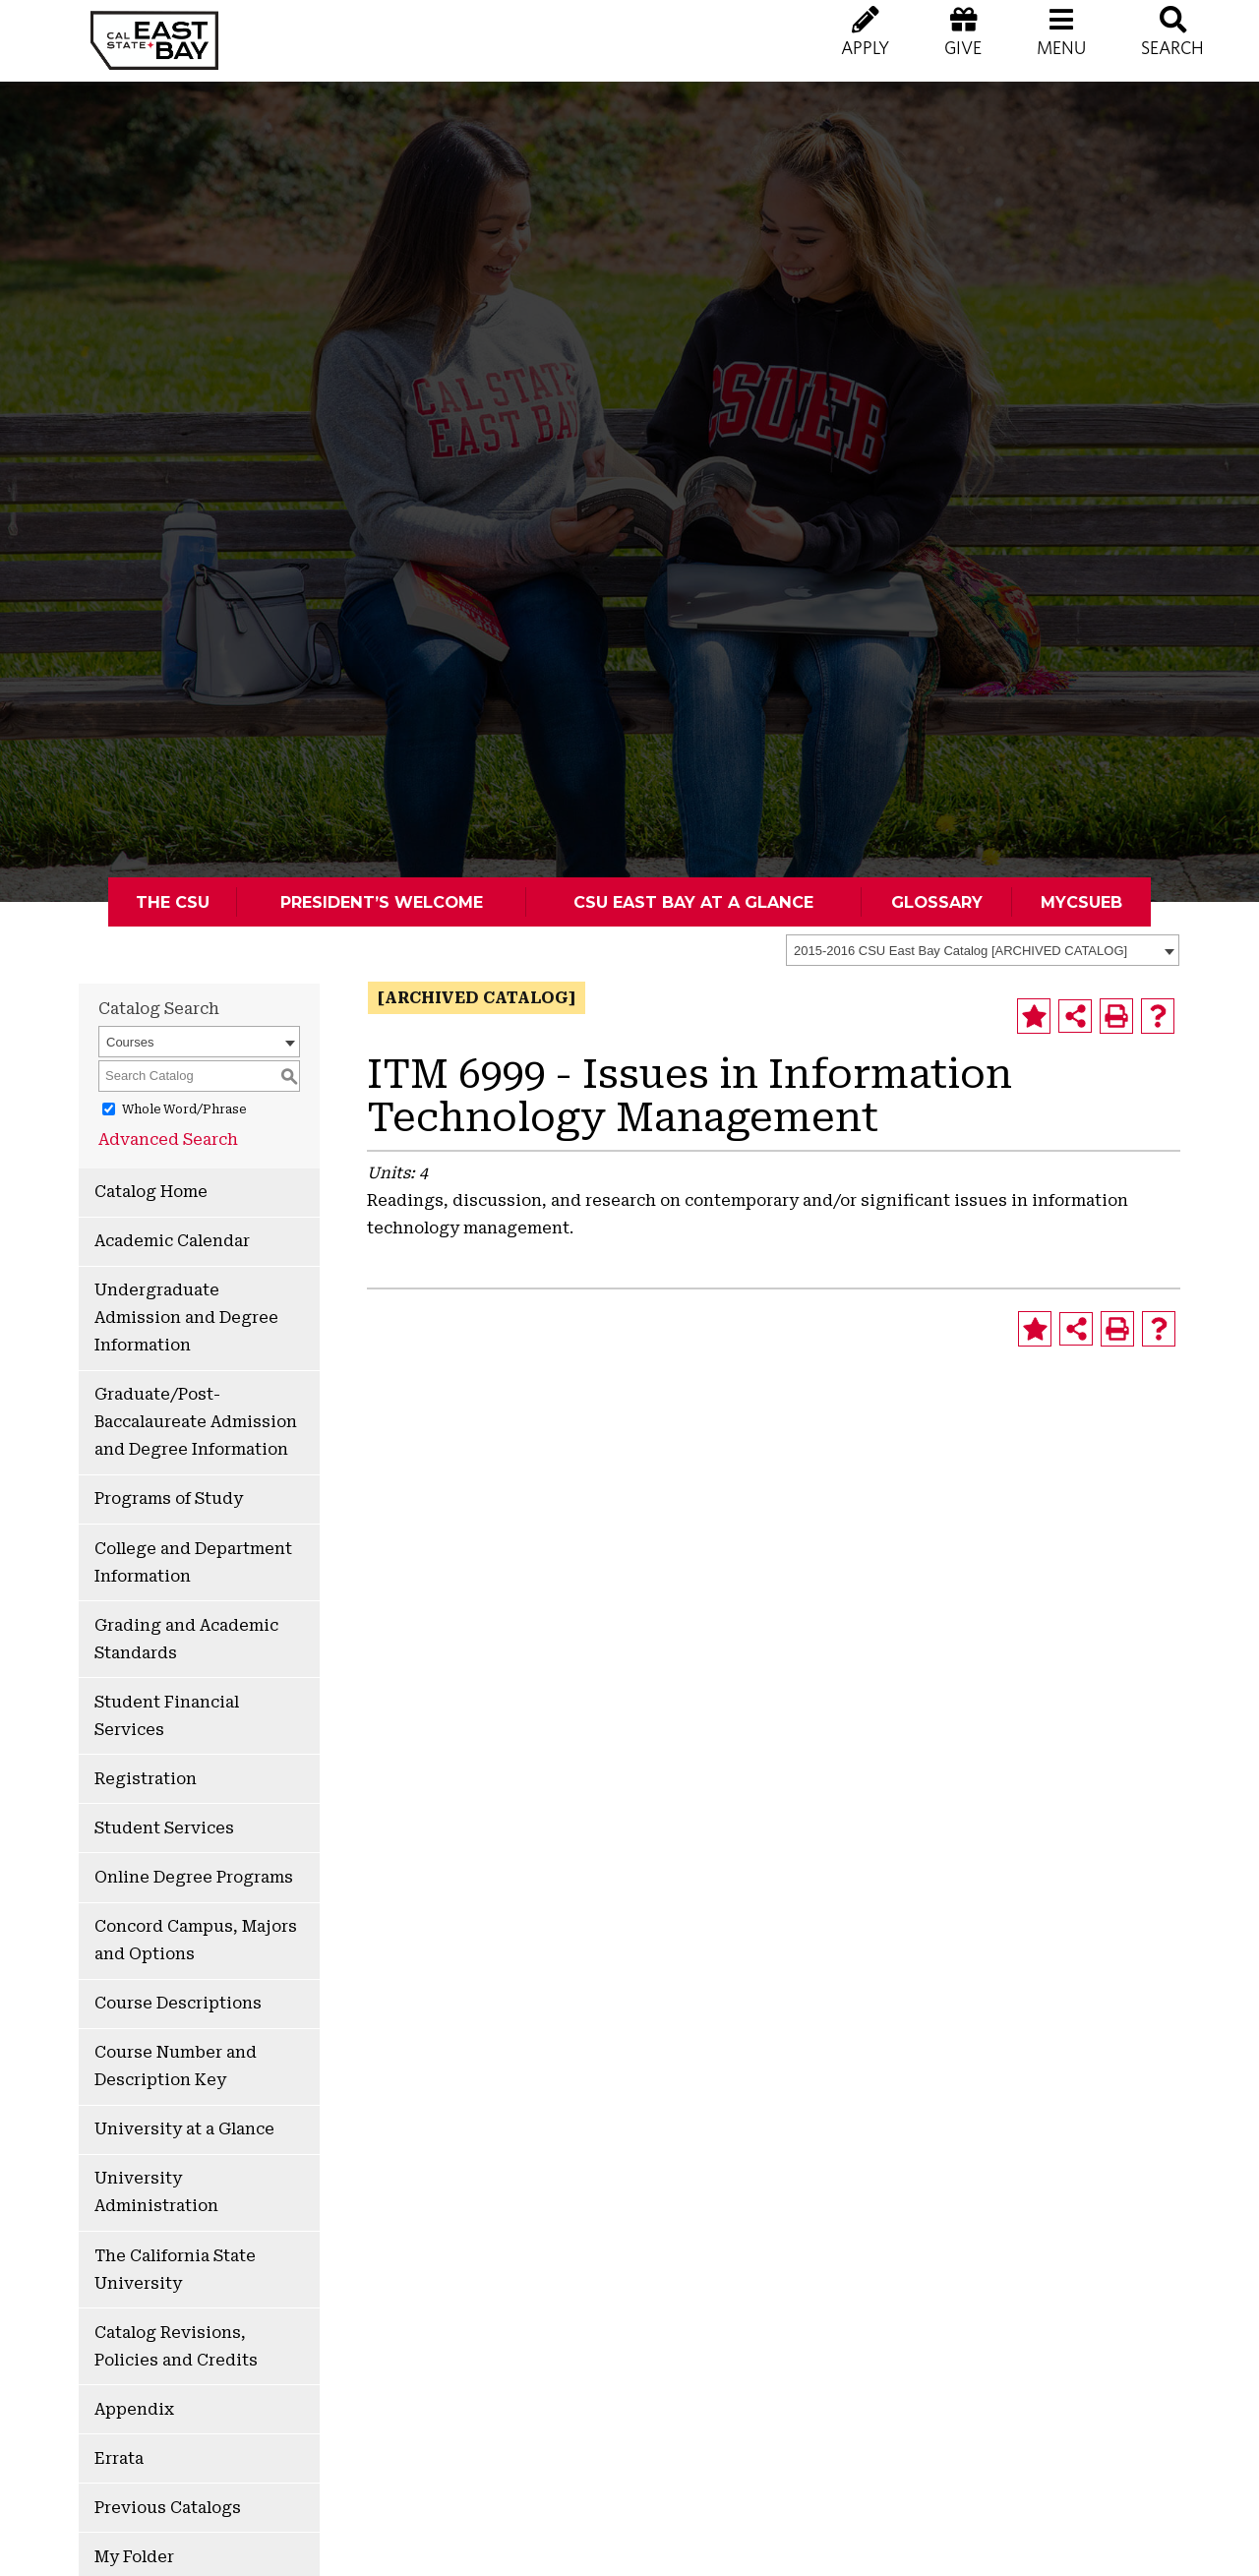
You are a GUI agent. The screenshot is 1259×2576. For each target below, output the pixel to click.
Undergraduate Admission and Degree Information (186, 1317)
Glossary (937, 902)
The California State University (175, 2270)
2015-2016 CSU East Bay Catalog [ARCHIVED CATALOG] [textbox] (960, 950)
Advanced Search (168, 1139)
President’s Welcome (381, 902)
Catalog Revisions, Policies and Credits (176, 2346)
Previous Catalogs (167, 2507)
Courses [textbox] (129, 1042)
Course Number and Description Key (175, 2066)
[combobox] (982, 950)
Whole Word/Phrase (184, 1109)
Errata (119, 2458)
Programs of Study (168, 1498)
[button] (1061, 49)
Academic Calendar (172, 1240)
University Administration (156, 2192)
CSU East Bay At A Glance (693, 902)
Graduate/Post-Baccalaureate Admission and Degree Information (195, 1422)
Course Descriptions (178, 2003)
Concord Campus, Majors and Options (195, 1940)
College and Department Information (193, 1562)
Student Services (164, 1828)
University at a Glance (184, 2129)
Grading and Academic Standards (186, 1639)
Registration (145, 1778)
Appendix (134, 2409)
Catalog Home (151, 1191)
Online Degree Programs (193, 1877)
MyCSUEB (1081, 902)
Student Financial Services (166, 1716)
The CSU (173, 902)
